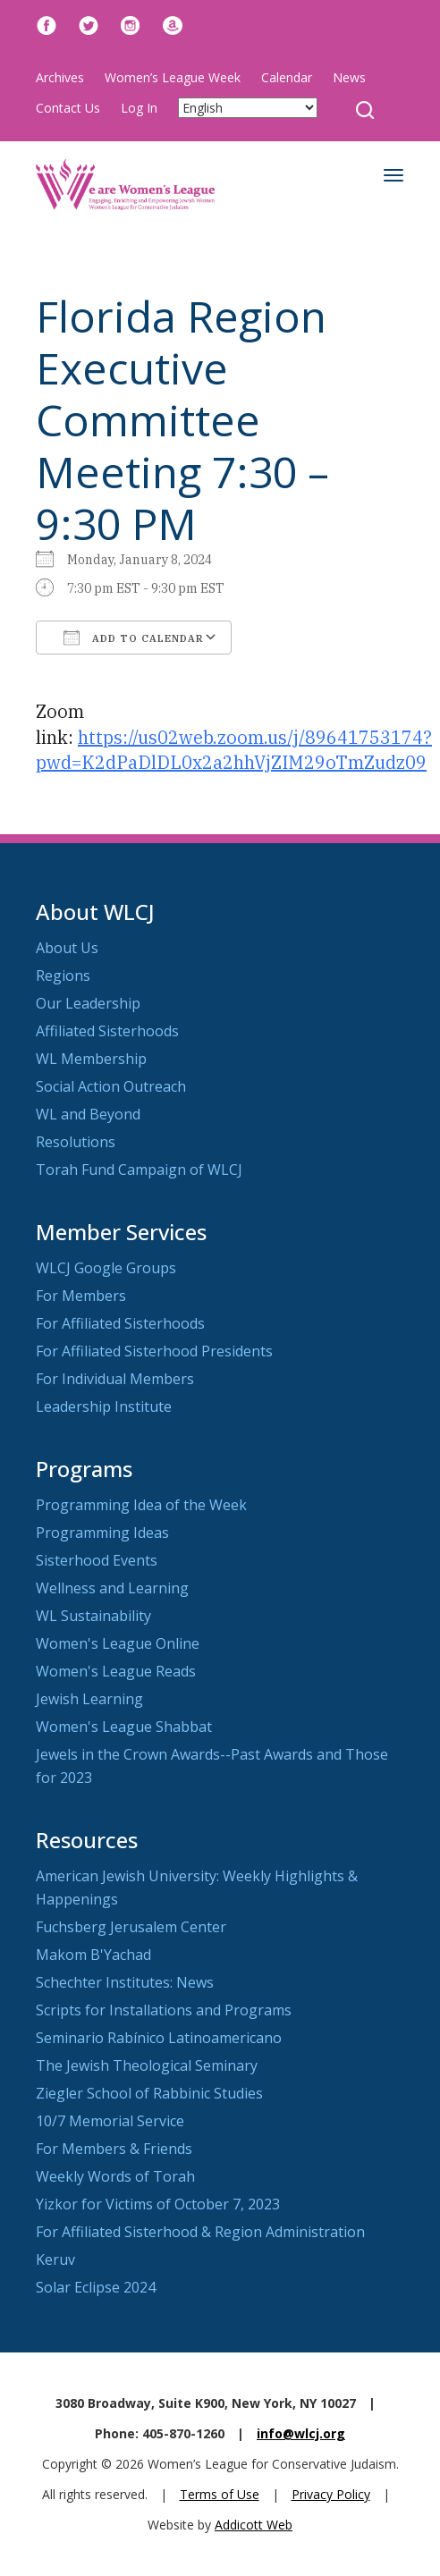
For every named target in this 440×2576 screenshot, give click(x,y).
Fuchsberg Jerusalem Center (131, 1927)
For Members (81, 1295)
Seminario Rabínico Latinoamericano (159, 2038)
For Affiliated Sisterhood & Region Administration (200, 2232)
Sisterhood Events (96, 1560)
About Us (67, 948)
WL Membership (91, 1058)
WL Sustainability (93, 1616)
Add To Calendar (133, 637)
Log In (139, 107)
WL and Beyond (88, 1114)
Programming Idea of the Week (141, 1505)
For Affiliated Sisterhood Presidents (154, 1351)
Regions (63, 975)
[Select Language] (247, 107)
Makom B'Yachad (93, 1954)
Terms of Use (219, 2494)
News (349, 77)
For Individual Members (115, 1379)
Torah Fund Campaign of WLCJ (139, 1169)
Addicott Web (253, 2524)
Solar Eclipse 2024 (96, 2287)
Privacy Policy (331, 2494)
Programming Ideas (102, 1532)
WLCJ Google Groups (106, 1268)
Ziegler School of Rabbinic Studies (149, 2093)
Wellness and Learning (112, 1588)
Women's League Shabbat (124, 1726)
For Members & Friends (114, 2148)
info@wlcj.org (301, 2433)
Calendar (286, 77)
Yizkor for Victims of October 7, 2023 (158, 2204)
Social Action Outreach (111, 1086)
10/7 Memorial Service (110, 2121)
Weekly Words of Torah (115, 2176)
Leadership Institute (104, 1406)
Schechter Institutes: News (125, 1982)
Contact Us (68, 107)
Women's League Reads (116, 1671)
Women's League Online (117, 1643)
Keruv (55, 2259)
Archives (60, 77)
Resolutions (75, 1142)
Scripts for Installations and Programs (164, 2010)
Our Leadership (88, 1003)
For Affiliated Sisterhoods (120, 1323)
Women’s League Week (173, 77)
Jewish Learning (89, 1699)
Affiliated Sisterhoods (107, 1031)
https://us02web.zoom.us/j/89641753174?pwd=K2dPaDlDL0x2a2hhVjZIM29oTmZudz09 (234, 750)
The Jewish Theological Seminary (147, 2065)
